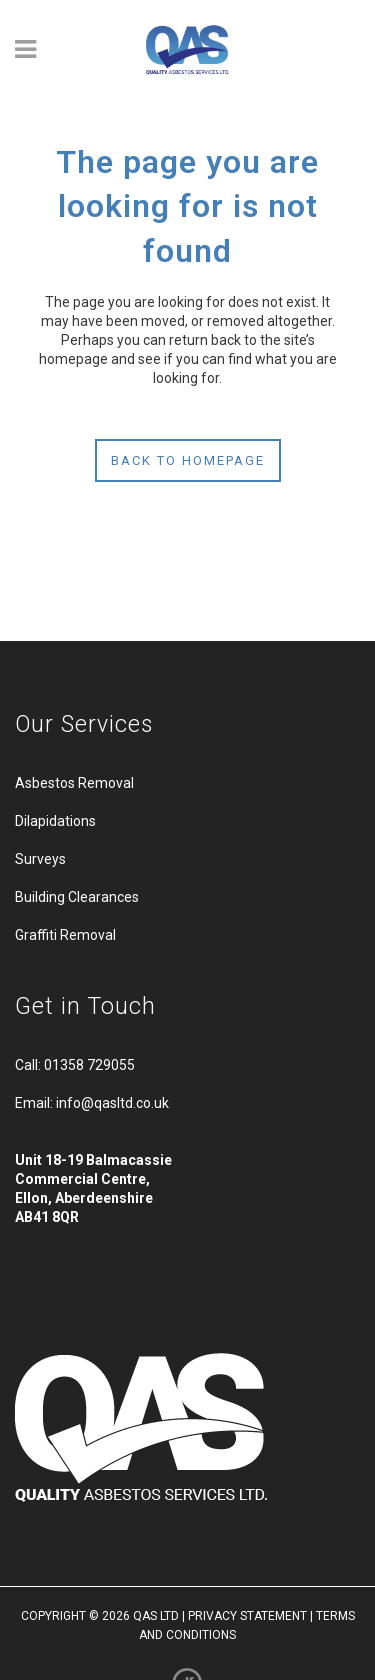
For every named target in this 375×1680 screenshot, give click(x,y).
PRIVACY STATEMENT (247, 1616)
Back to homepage (188, 460)
